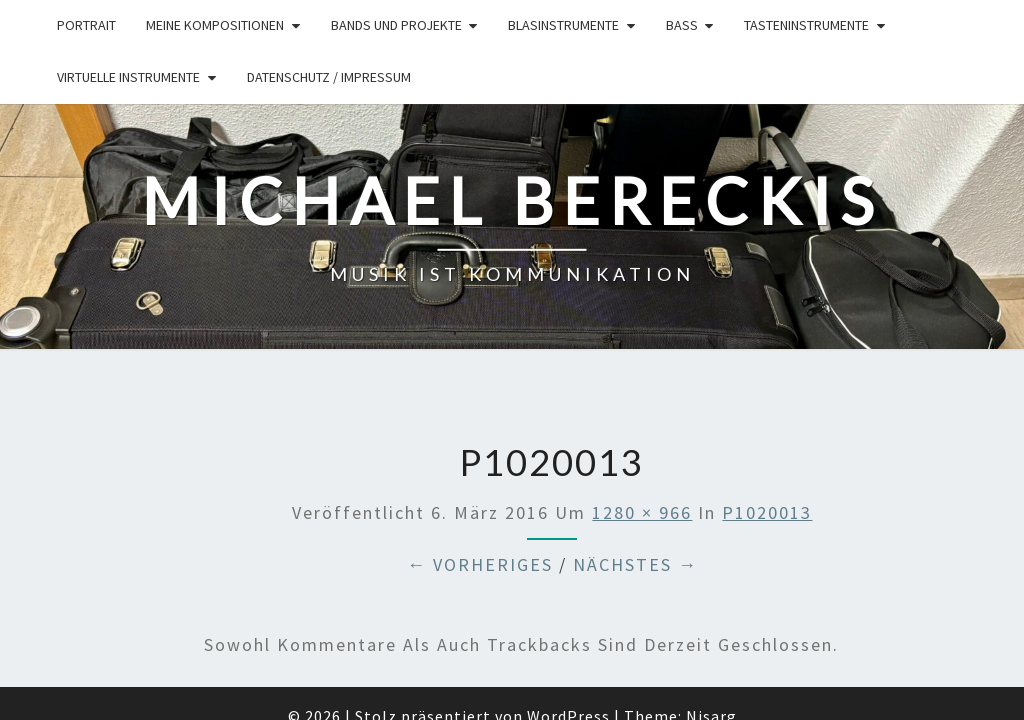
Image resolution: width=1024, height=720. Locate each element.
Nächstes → (635, 461)
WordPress (568, 613)
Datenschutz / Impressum (329, 77)
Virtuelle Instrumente (128, 77)
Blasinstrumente (563, 25)
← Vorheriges (480, 461)
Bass (682, 25)
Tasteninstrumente (806, 25)
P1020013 (767, 408)
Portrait (86, 25)
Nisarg (711, 613)
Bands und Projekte (396, 25)
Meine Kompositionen (215, 25)
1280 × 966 (642, 408)
